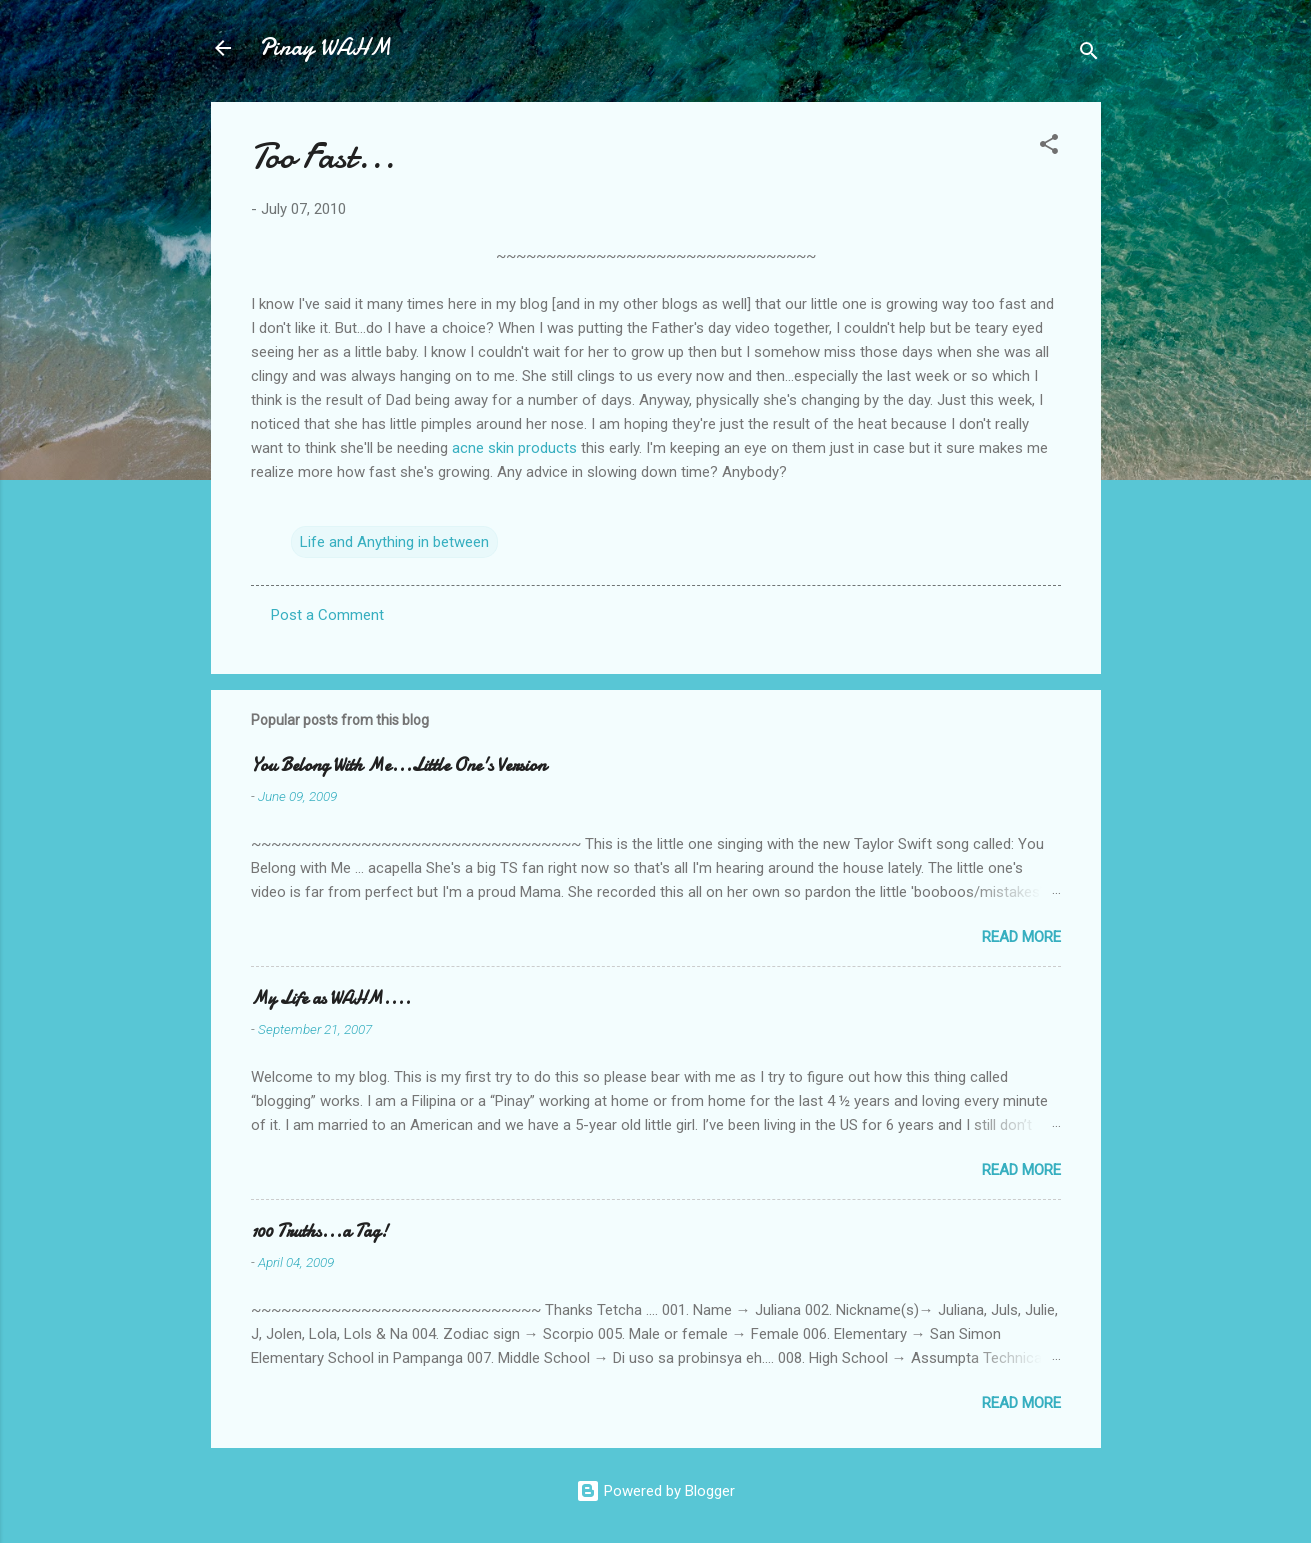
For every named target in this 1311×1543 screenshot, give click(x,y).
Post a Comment (327, 615)
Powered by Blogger (655, 1491)
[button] (1049, 147)
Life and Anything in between (394, 542)
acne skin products (514, 448)
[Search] (1089, 54)
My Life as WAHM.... (331, 998)
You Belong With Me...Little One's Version (398, 765)
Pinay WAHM (325, 47)
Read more (1021, 937)
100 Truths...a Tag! (319, 1231)
